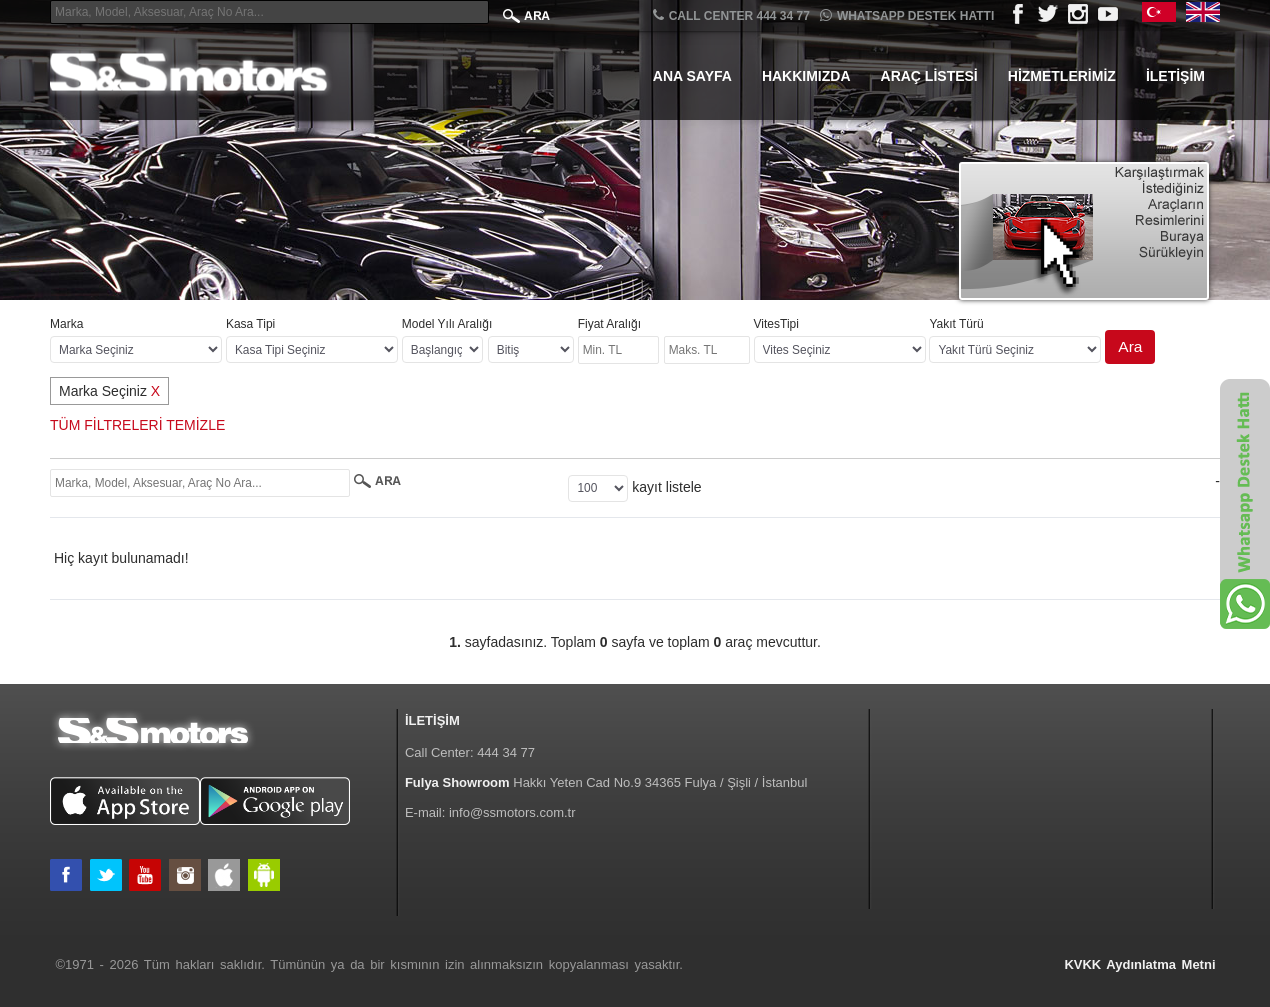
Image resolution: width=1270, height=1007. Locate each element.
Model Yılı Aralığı (447, 324)
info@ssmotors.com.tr (512, 812)
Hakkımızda (806, 76)
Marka (66, 324)
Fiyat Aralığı (609, 324)
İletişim (1175, 76)
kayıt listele (666, 487)
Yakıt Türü (956, 324)
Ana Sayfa (692, 76)
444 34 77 (506, 752)
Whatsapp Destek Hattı (907, 15)
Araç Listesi (929, 76)
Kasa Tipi (250, 324)
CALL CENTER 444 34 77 (731, 15)
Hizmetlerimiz (1062, 76)
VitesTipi (776, 324)
